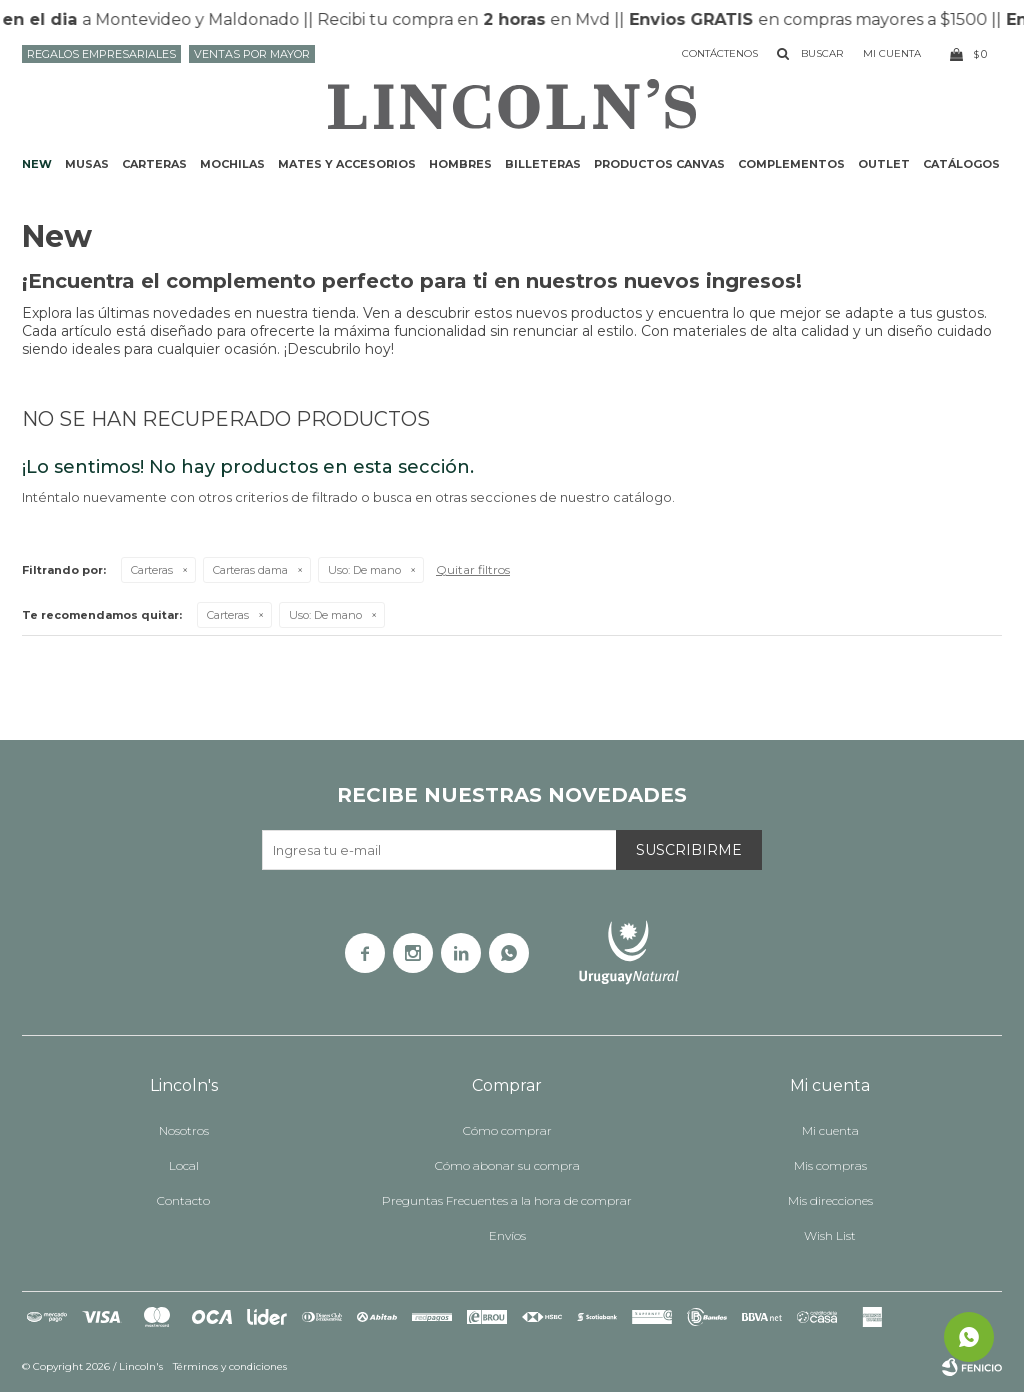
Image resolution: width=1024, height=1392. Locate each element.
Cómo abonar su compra (507, 1165)
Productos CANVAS (659, 164)
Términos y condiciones (230, 1366)
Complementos (791, 164)
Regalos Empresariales (101, 54)
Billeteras (543, 164)
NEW (37, 164)
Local (184, 1165)
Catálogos (961, 164)
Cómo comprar (507, 1130)
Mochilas (232, 164)
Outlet (884, 164)
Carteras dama (250, 570)
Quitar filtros (473, 569)
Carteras (154, 164)
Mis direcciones (830, 1200)
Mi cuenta (830, 1130)
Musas (87, 164)
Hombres (460, 164)
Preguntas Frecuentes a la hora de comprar (507, 1200)
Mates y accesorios (347, 164)
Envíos (507, 1235)
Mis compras (830, 1165)
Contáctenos (720, 53)
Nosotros (184, 1130)
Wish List (830, 1235)
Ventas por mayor (252, 54)
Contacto (183, 1200)
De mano (364, 570)
